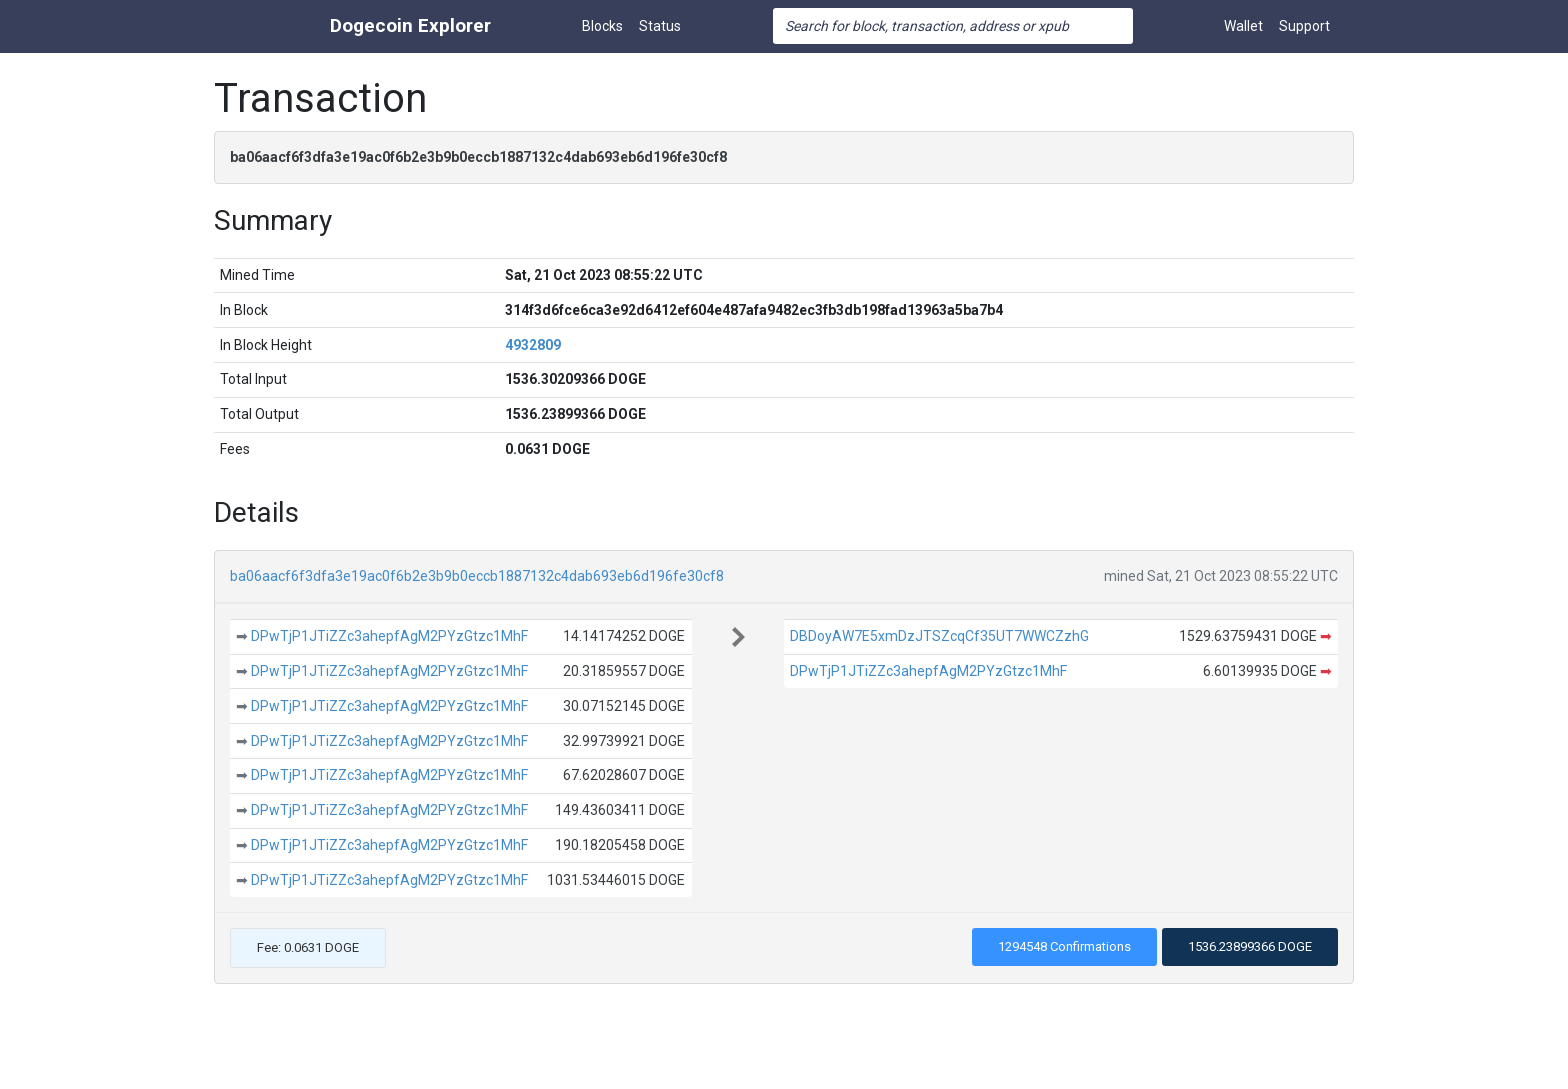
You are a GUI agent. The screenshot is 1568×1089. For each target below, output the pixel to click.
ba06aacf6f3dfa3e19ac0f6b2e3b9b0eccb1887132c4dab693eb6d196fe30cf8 (477, 576)
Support (1304, 26)
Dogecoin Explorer (410, 25)
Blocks (602, 26)
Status (660, 26)
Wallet (1243, 26)
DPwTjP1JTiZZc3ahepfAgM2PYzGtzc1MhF (389, 636)
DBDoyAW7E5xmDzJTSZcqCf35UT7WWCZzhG (939, 636)
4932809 (533, 345)
